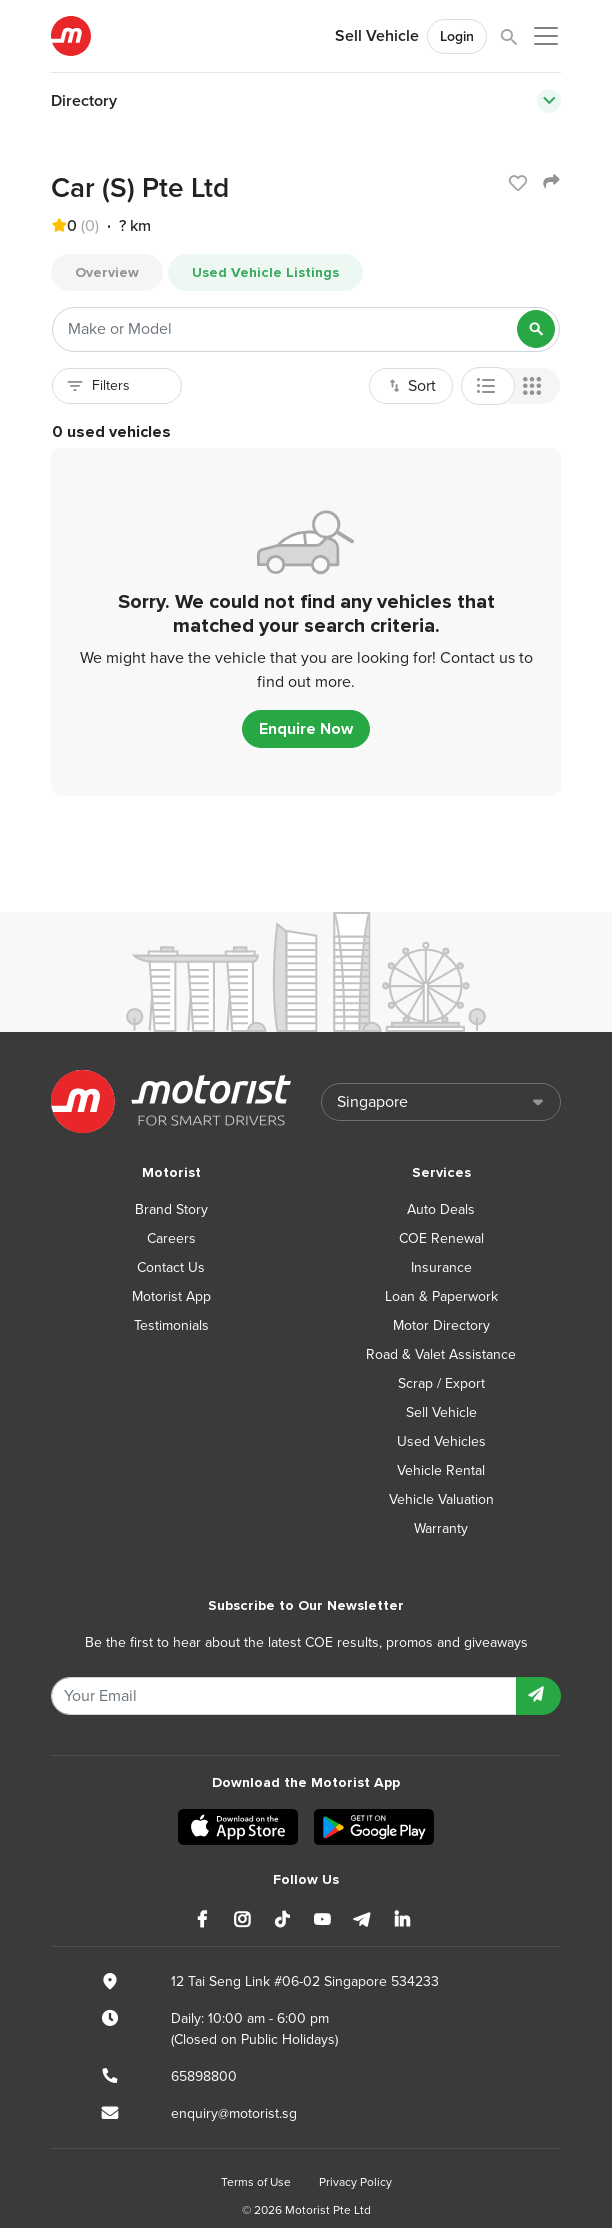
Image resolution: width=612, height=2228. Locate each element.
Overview (107, 272)
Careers (171, 1238)
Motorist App (171, 1296)
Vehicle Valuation (441, 1499)
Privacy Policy (355, 2182)
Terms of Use (256, 2182)
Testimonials (171, 1325)
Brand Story (171, 1209)
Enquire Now (306, 729)
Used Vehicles (441, 1441)
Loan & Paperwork (441, 1296)
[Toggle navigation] (549, 101)
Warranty (441, 1528)
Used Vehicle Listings (265, 272)
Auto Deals (441, 1209)
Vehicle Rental (441, 1470)
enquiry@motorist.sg (234, 2113)
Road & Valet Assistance (441, 1354)
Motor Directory (441, 1325)
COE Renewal (441, 1238)
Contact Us (171, 1267)
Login (457, 36)
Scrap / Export (441, 1383)
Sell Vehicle (377, 36)
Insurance (441, 1267)
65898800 (204, 2076)
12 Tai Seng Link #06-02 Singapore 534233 (305, 1981)
